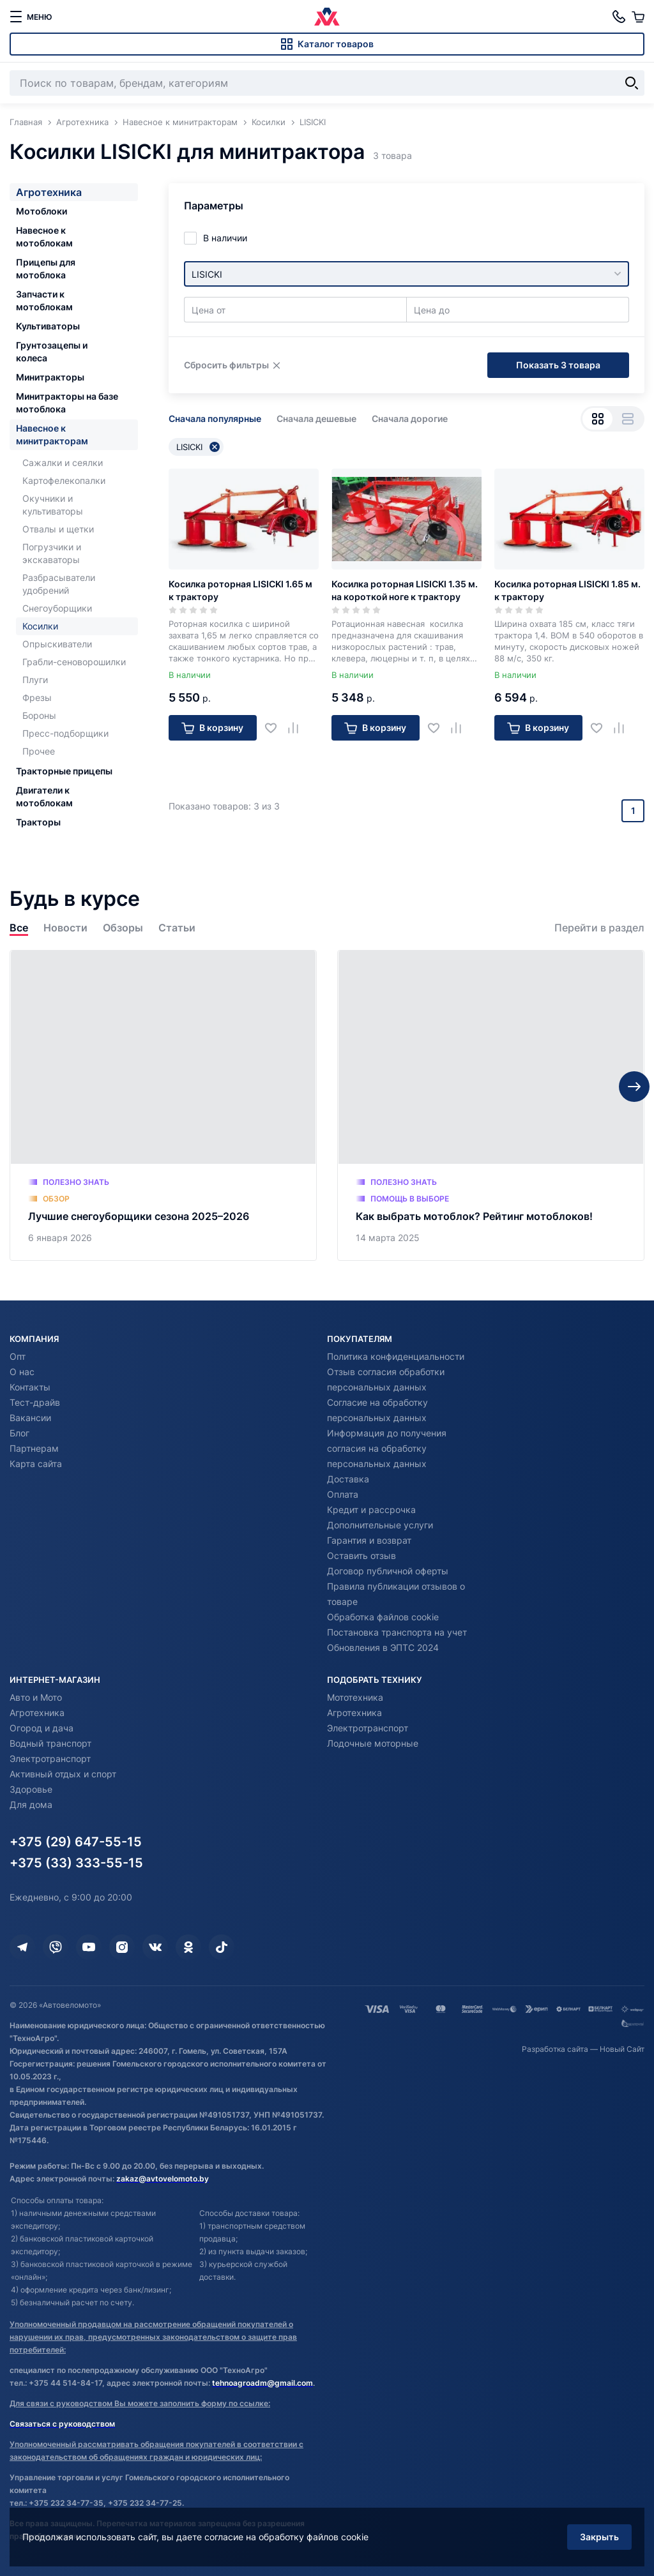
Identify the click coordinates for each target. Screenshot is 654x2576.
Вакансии (30, 1417)
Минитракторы (50, 377)
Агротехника (49, 192)
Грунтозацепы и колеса (51, 351)
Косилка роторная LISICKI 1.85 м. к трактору (567, 590)
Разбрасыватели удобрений (58, 584)
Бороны (39, 715)
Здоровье (31, 1789)
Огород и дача (41, 1727)
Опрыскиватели (57, 643)
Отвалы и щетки (58, 528)
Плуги (35, 679)
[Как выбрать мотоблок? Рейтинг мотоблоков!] (491, 1105)
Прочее (38, 751)
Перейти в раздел (599, 928)
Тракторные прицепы (64, 770)
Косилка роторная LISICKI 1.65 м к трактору (240, 590)
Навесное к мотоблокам (44, 236)
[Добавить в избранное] (275, 727)
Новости (65, 928)
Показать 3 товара (558, 364)
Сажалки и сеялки (62, 462)
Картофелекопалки (63, 480)
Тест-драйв (35, 1402)
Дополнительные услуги (380, 1524)
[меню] (31, 17)
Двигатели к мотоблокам (44, 796)
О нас (22, 1371)
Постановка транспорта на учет (397, 1632)
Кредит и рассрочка (371, 1509)
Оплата (342, 1494)
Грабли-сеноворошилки (74, 661)
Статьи (176, 928)
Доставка (348, 1478)
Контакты (30, 1387)
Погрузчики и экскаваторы (51, 553)
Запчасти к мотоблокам (44, 300)
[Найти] (631, 83)
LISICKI (198, 447)
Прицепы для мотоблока (45, 268)
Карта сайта (36, 1463)
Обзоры (123, 928)
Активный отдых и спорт (63, 1773)
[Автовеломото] (327, 17)
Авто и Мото (36, 1697)
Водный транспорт (50, 1743)
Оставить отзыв (361, 1555)
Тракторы (38, 822)
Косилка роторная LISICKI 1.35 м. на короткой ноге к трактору (404, 590)
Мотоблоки (41, 211)
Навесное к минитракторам (52, 434)
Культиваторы (48, 325)
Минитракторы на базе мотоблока (67, 402)
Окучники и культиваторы (52, 504)
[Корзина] (638, 17)
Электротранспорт (50, 1758)
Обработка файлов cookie (383, 1616)
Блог (19, 1432)
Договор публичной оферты (387, 1570)
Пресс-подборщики (65, 733)
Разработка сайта (555, 2049)
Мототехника (355, 1697)
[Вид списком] (627, 419)
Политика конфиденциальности (395, 1356)
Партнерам (34, 1448)
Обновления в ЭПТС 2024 (383, 1647)
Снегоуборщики (57, 608)
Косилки (40, 626)
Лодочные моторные (372, 1743)
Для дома (31, 1804)
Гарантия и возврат (369, 1540)
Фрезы (37, 697)
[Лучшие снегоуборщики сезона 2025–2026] (163, 1105)
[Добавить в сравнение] (298, 727)
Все (19, 928)
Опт (18, 1356)
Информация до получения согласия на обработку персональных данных (386, 1448)
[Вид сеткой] (597, 419)
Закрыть (599, 2536)
